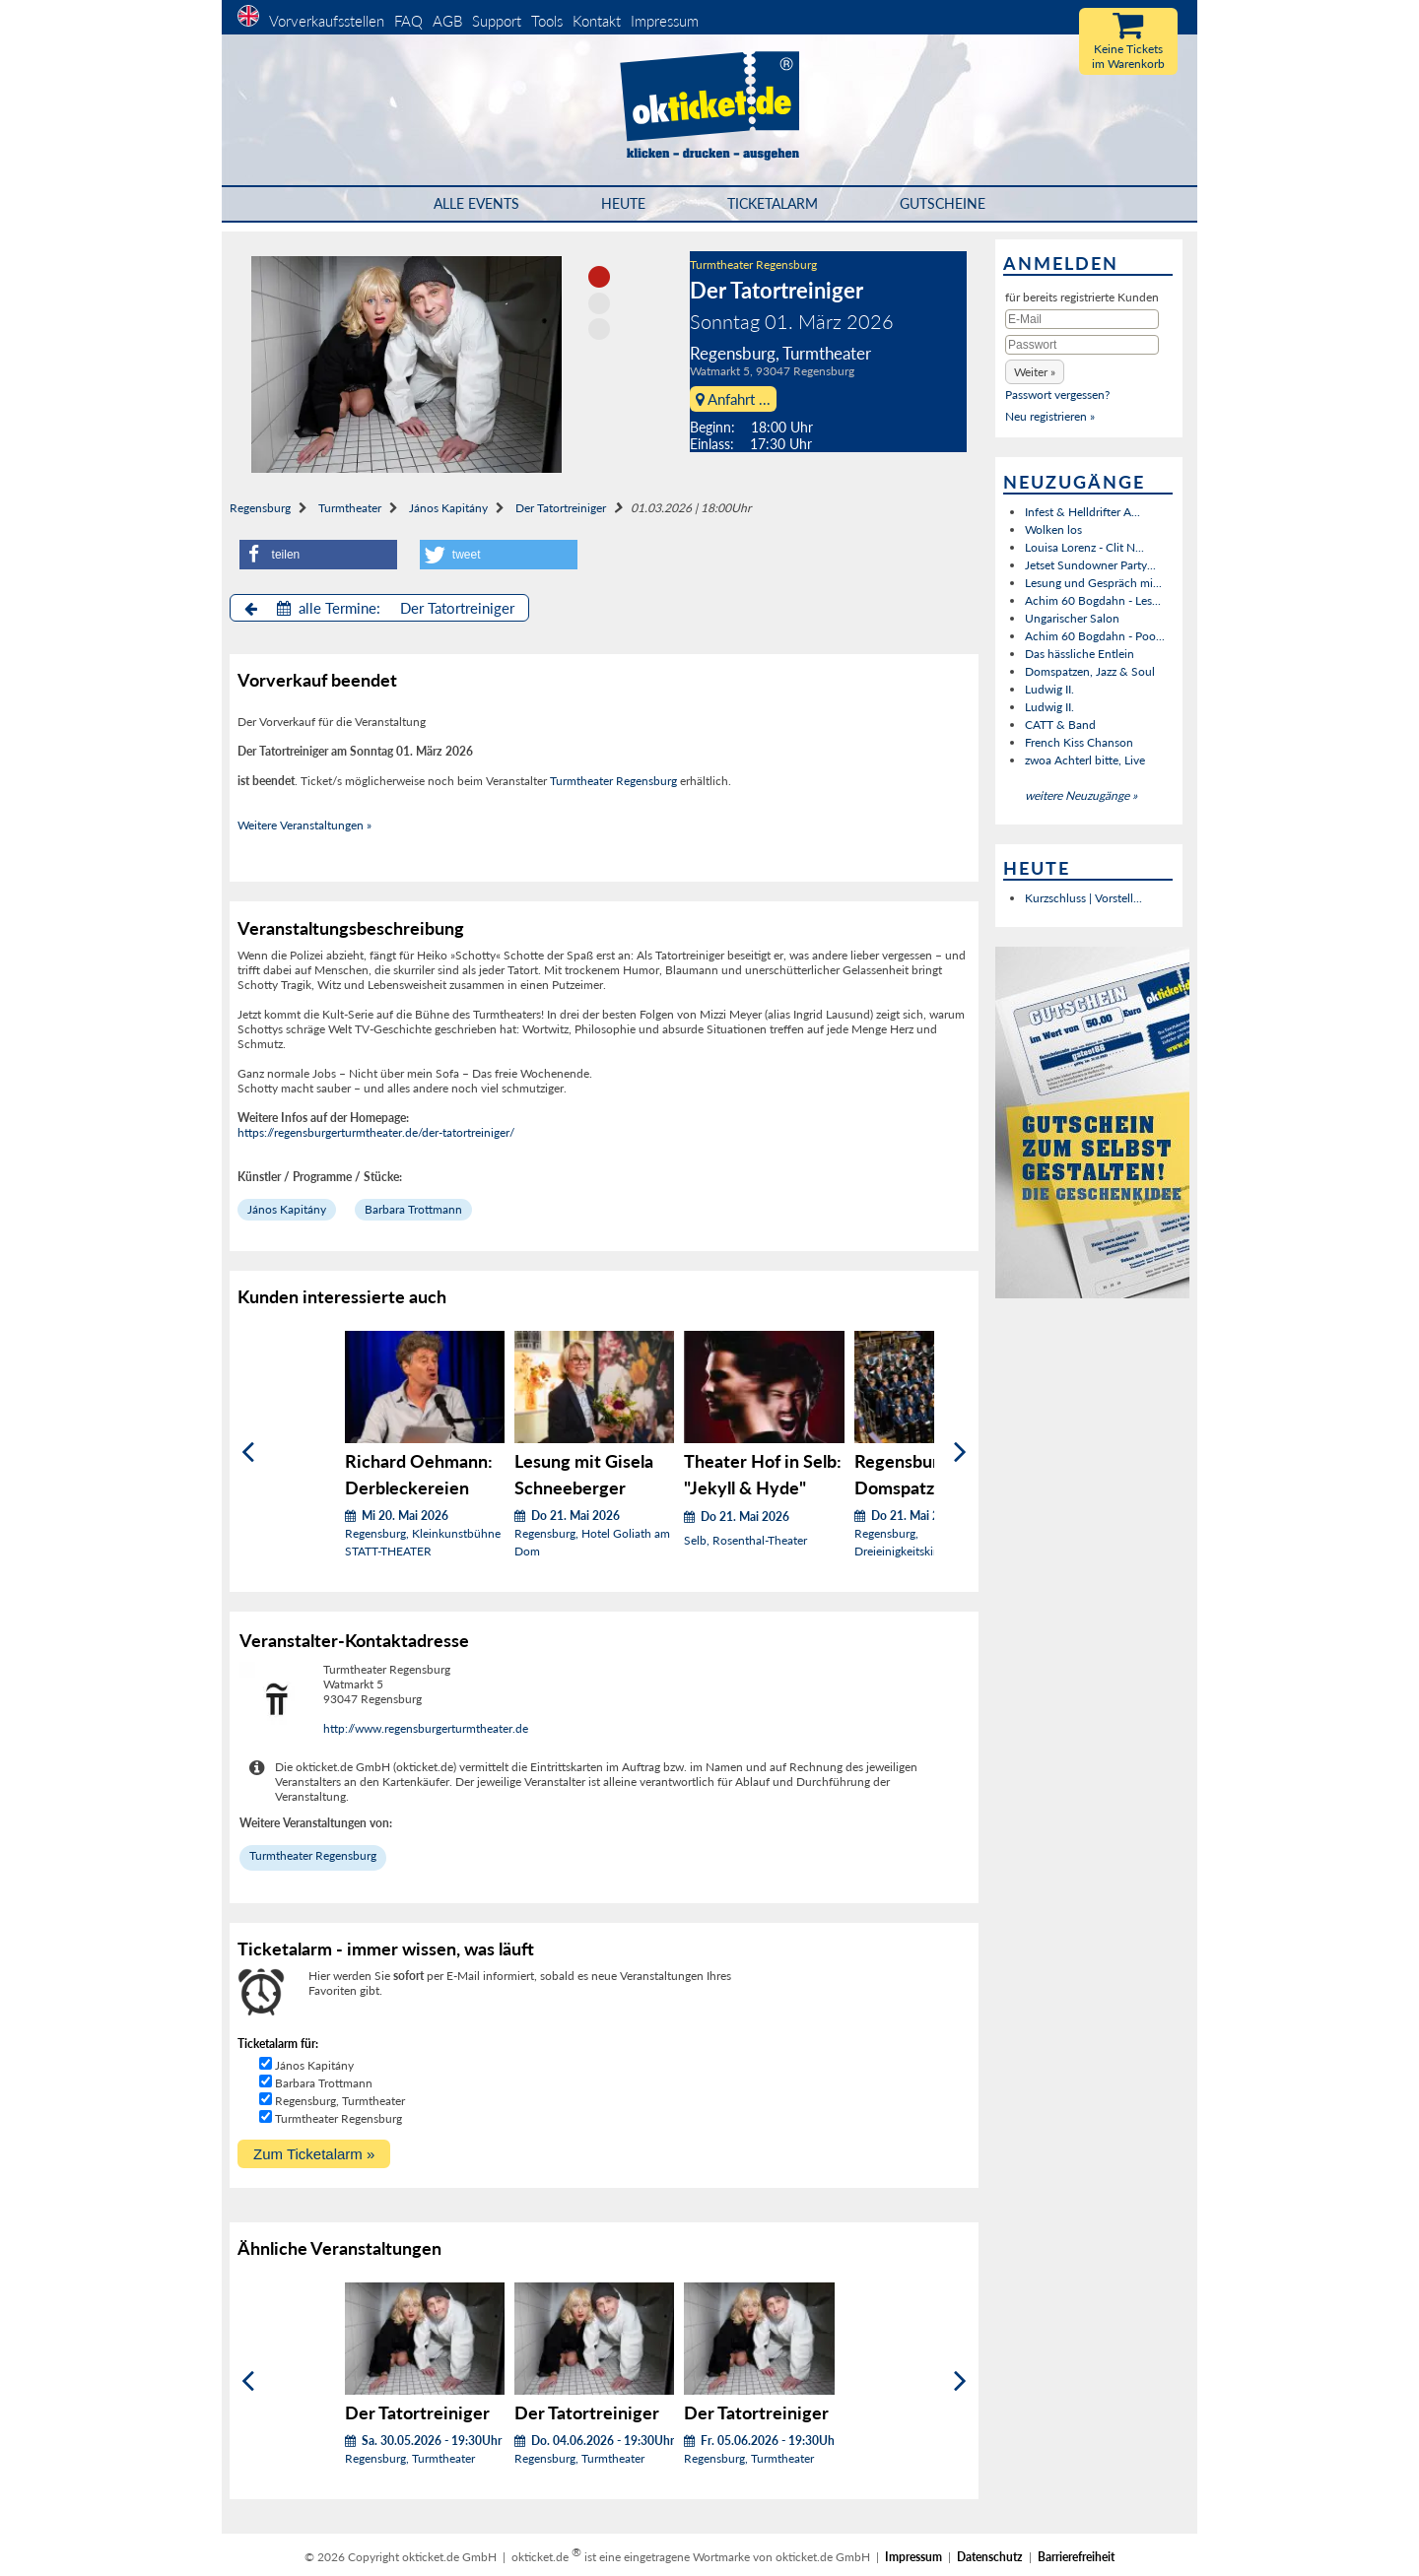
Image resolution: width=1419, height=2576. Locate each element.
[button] (318, 554)
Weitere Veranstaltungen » (304, 825)
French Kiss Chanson (1079, 742)
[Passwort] (1082, 345)
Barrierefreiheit (1076, 2556)
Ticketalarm (772, 203)
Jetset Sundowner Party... (1090, 565)
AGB (447, 21)
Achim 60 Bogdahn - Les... (1093, 600)
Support (496, 21)
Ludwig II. (1049, 689)
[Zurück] (247, 1451)
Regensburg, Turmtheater (340, 2100)
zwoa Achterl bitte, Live (1085, 760)
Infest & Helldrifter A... (1082, 511)
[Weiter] (960, 1451)
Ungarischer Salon (1072, 618)
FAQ (408, 21)
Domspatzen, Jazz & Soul (1090, 671)
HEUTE (623, 203)
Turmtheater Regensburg (753, 264)
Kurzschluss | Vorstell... (1083, 898)
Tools (547, 21)
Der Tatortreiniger (560, 507)
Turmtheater (349, 507)
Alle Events (476, 203)
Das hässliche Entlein (1079, 653)
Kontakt (597, 21)
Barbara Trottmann (413, 1209)
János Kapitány (448, 507)
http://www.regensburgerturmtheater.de (425, 1728)
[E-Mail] (1082, 319)
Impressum (665, 21)
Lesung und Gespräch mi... (1093, 582)
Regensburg (260, 507)
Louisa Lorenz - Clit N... (1084, 547)
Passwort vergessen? (1057, 394)
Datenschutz (990, 2556)
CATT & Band (1060, 724)
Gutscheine (942, 203)
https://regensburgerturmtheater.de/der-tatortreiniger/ (375, 1132)
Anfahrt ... (733, 399)
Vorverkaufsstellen (326, 21)
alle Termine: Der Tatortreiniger (379, 608)
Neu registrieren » (1050, 416)
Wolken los (1053, 529)
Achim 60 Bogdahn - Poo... (1095, 635)
